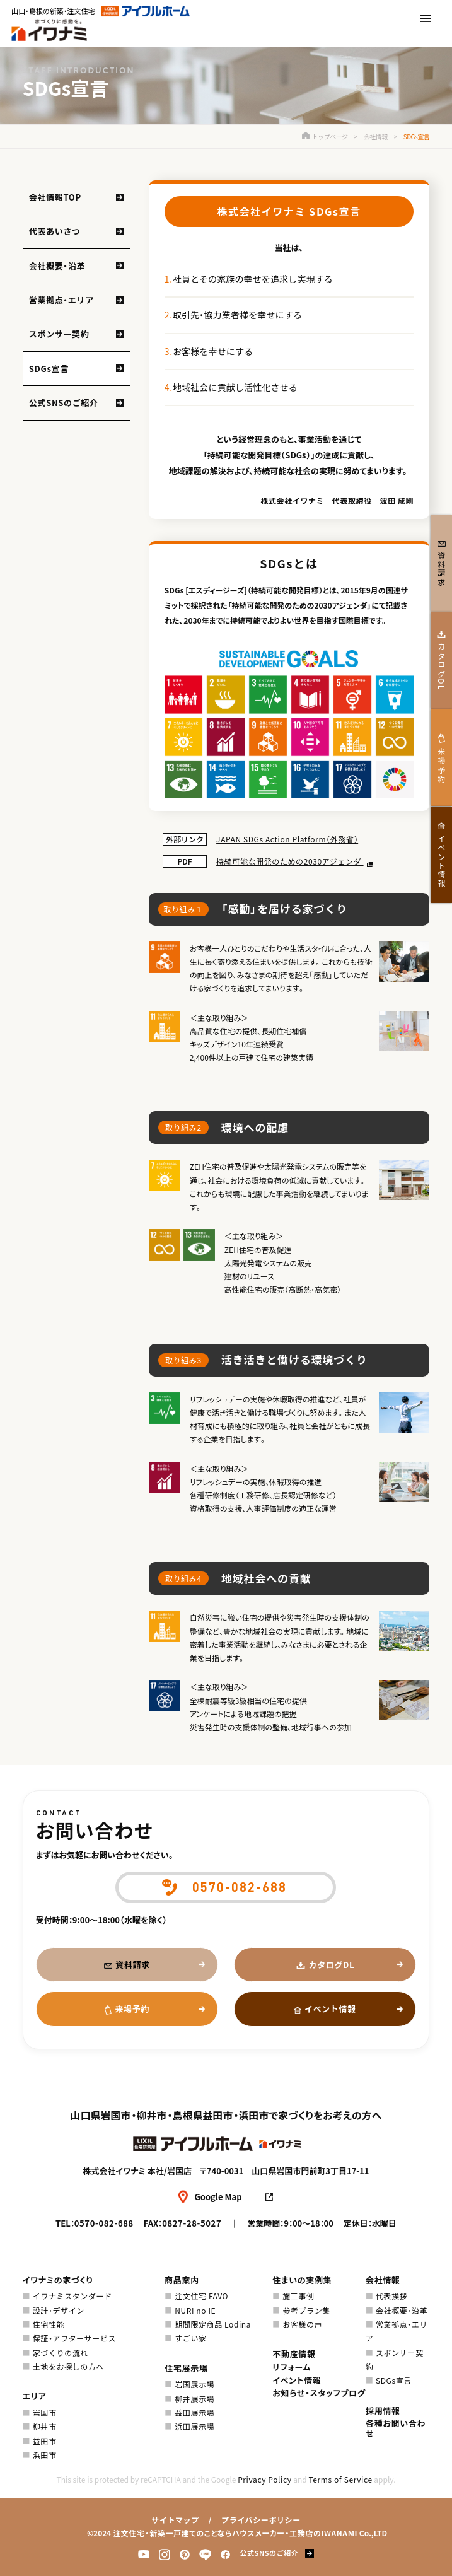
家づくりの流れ (60, 2352)
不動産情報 (293, 2354)
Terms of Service (340, 2479)
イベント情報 (330, 2009)
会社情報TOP (55, 197)
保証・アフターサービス (74, 2338)
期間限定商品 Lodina (213, 2324)
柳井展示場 (194, 2398)
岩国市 (45, 2412)
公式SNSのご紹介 (63, 403)
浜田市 (45, 2454)
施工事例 (298, 2295)
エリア (35, 2396)
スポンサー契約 (59, 334)
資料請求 (132, 1965)
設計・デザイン (58, 2310)
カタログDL (332, 1965)
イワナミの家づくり (58, 2280)
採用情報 (383, 2410)
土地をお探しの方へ (68, 2366)
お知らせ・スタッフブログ (319, 2393)
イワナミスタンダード (72, 2295)
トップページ (325, 136)
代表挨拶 (391, 2295)
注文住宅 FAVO (201, 2295)
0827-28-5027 (191, 2223)
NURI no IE (195, 2310)
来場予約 (132, 2009)
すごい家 (190, 2338)
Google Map (217, 2197)
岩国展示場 (194, 2384)
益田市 (45, 2440)
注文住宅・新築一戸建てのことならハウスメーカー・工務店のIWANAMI (235, 2532)
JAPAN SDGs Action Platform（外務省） (287, 839)
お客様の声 (302, 2324)
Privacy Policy (264, 2479)
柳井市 (45, 2426)
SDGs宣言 (49, 369)
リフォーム (291, 2367)
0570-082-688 (104, 2223)
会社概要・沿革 (57, 266)
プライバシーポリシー (261, 2519)
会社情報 (376, 136)
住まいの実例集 (302, 2280)
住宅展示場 (186, 2368)
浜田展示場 (194, 2426)
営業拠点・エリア (61, 300)
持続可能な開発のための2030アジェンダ (289, 861)
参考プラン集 (306, 2310)
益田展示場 (194, 2412)
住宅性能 (48, 2324)
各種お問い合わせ (396, 2428)
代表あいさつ (55, 231)
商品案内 (182, 2280)
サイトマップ (175, 2519)
